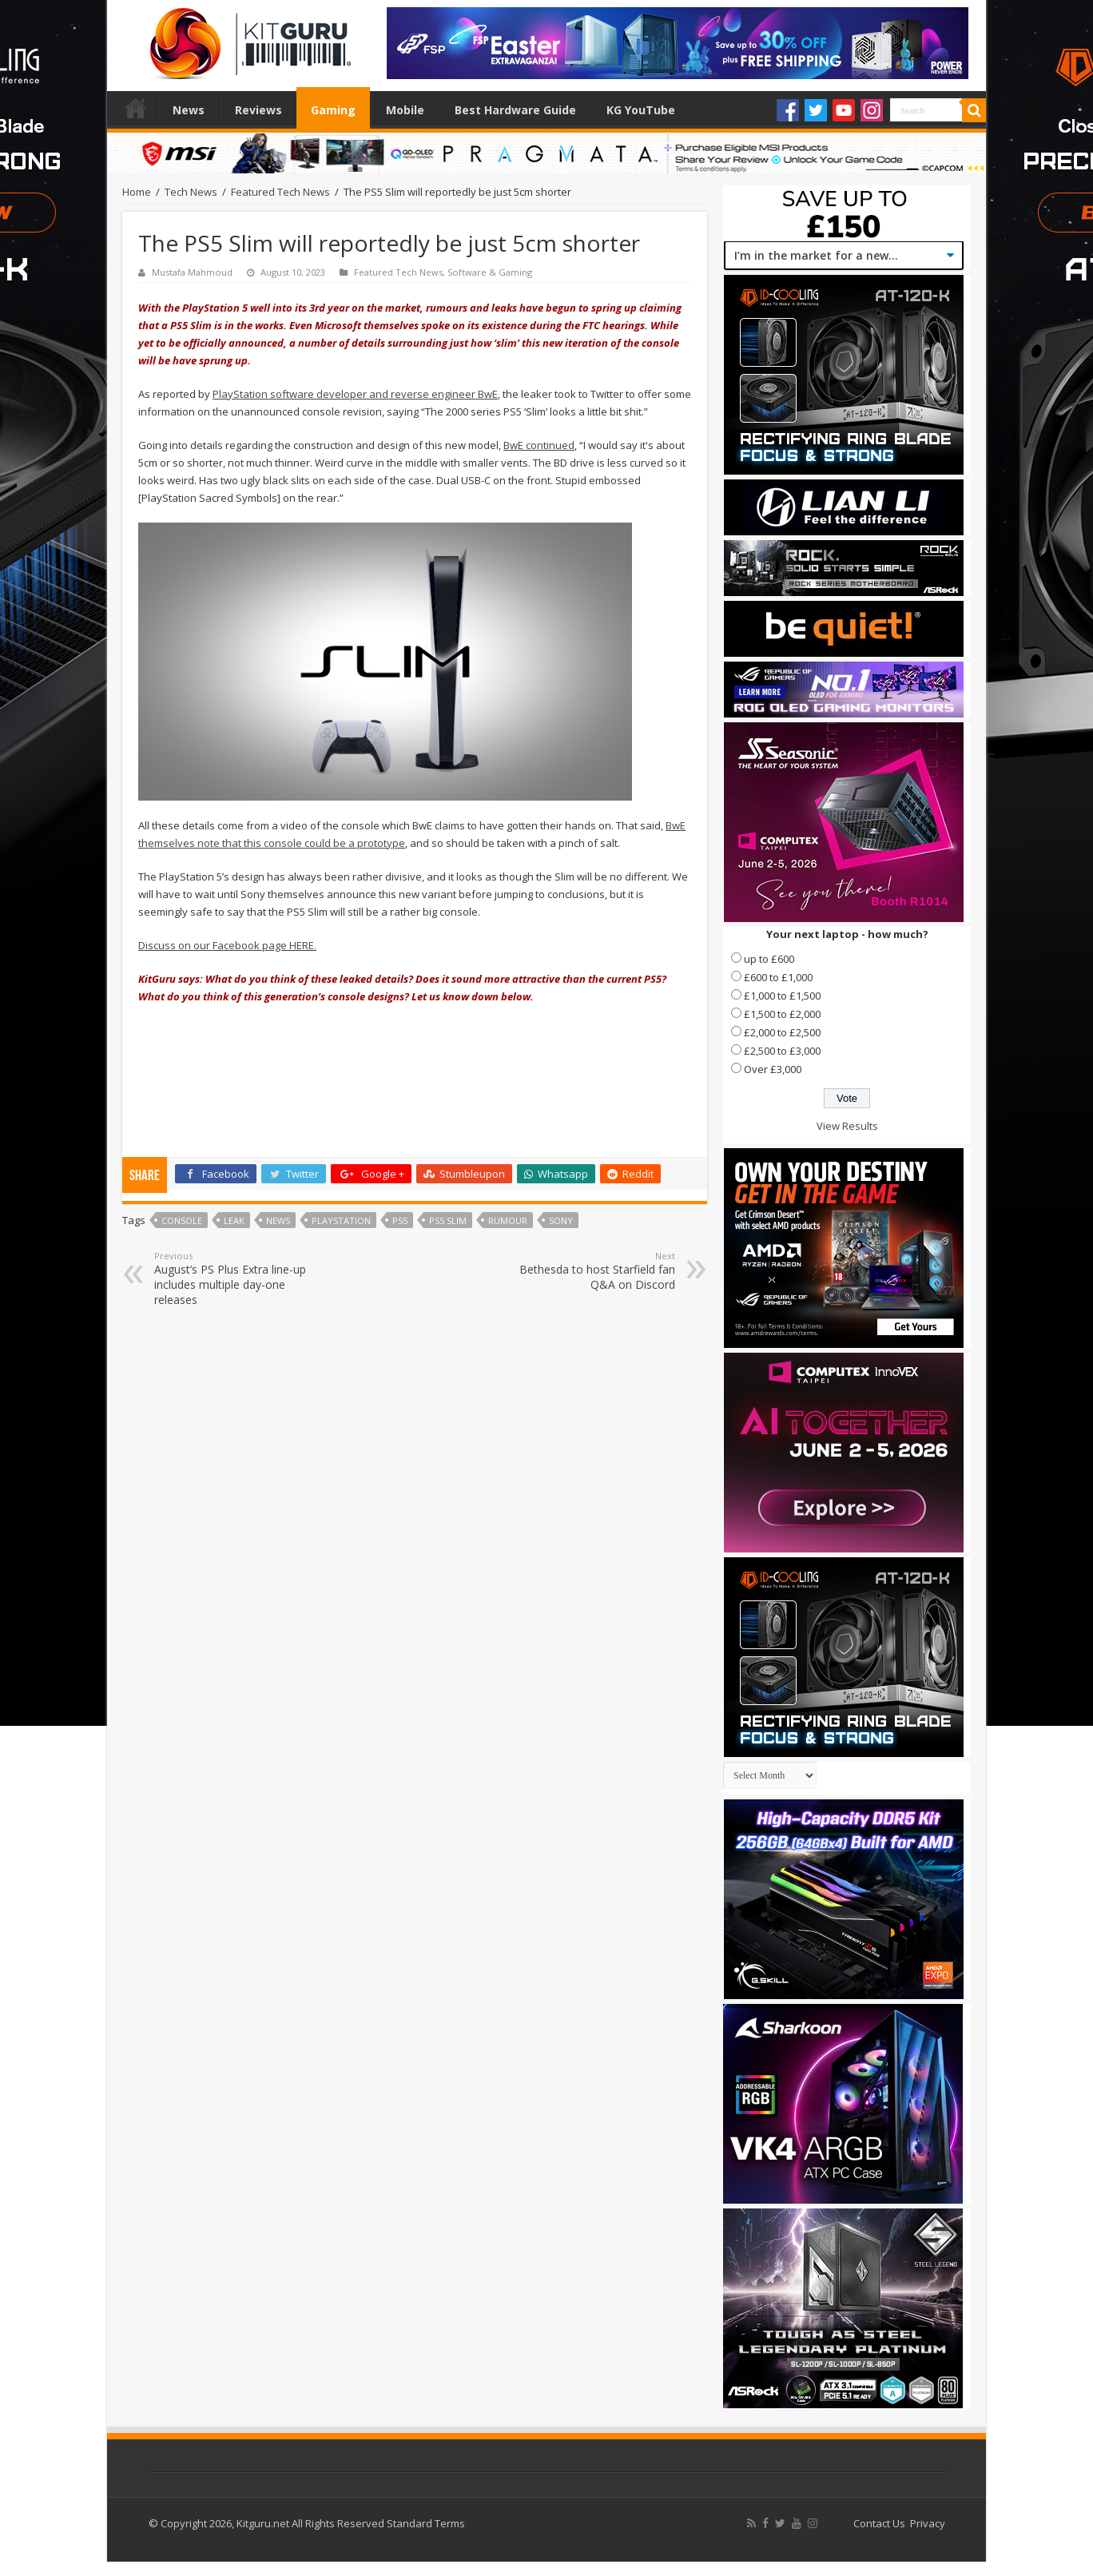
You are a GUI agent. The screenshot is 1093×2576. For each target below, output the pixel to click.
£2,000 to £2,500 (782, 1032)
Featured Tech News (280, 192)
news (278, 1220)
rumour (507, 1220)
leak (234, 1220)
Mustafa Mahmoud (192, 272)
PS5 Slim (448, 1220)
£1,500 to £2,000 (782, 1014)
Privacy (927, 2523)
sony (561, 1220)
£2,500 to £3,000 (782, 1051)
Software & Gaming (489, 272)
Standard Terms (426, 2523)
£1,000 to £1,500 (782, 995)
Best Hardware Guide (515, 109)
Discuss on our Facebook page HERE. (227, 945)
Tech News (191, 192)
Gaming (333, 109)
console (181, 1220)
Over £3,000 (772, 1069)
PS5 (399, 1220)
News (189, 109)
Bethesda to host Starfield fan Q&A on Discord (593, 1271)
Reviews (258, 109)
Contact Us (879, 2523)
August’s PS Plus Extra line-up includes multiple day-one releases (236, 1278)
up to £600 (769, 959)
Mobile (405, 109)
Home (136, 108)
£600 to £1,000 (778, 977)
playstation (341, 1220)
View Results (847, 1126)
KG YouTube (640, 109)
